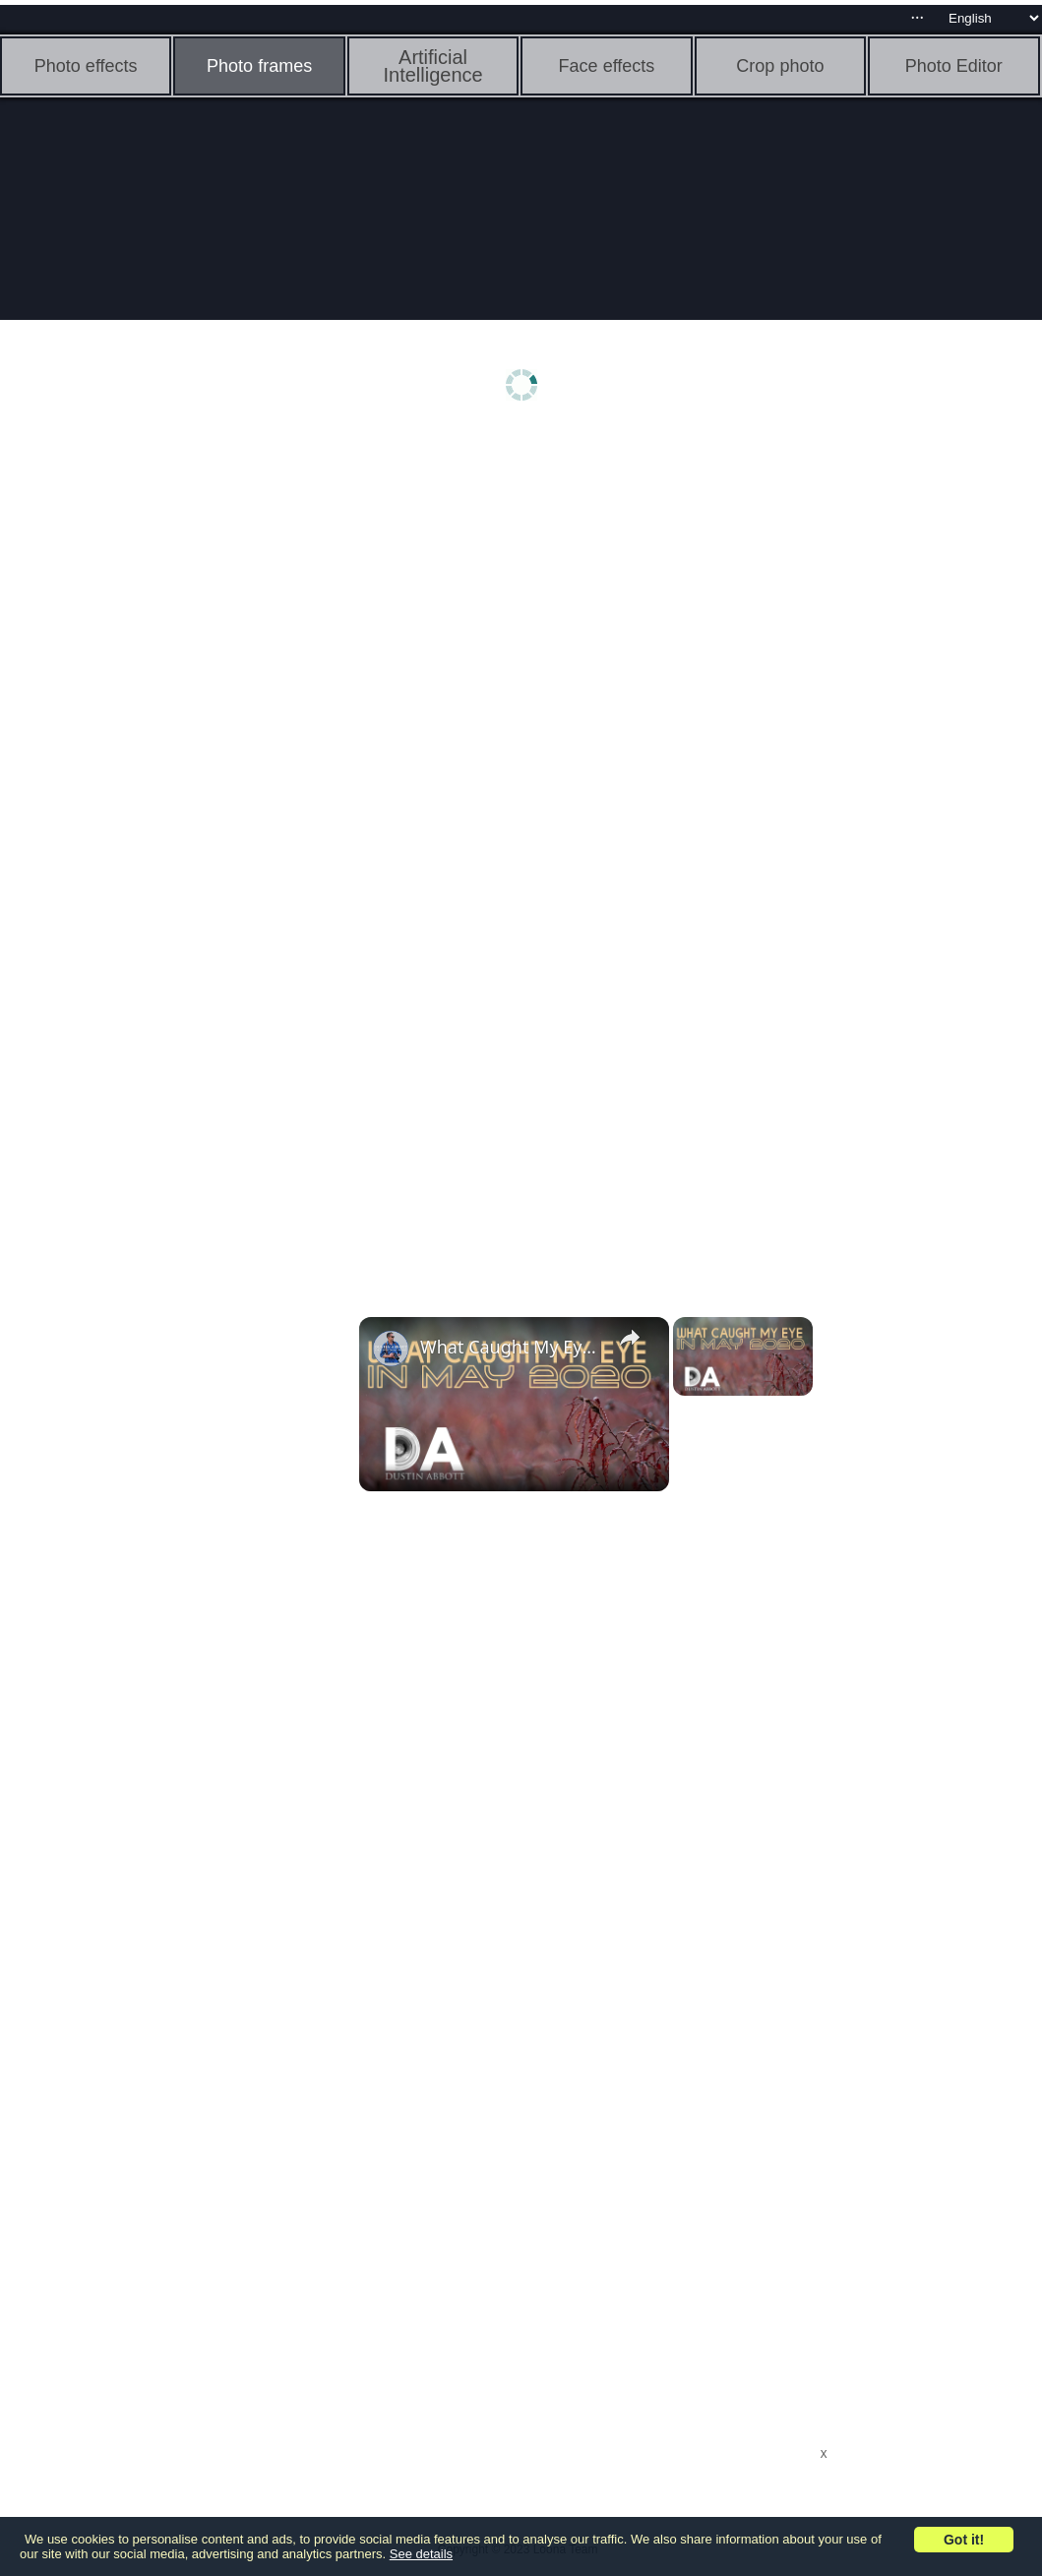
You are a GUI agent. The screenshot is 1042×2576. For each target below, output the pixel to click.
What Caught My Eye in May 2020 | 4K (511, 1346)
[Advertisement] (152, 745)
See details (421, 2553)
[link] (390, 1348)
